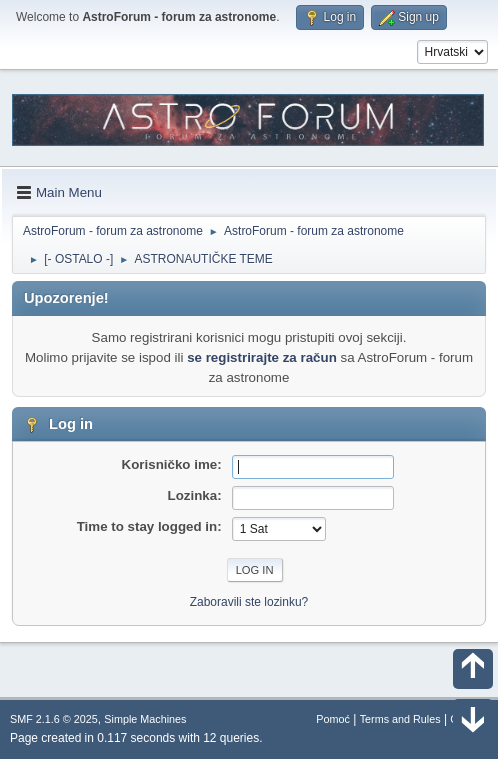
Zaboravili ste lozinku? (249, 602)
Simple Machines (145, 719)
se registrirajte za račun (262, 357)
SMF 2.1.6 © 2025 (54, 719)
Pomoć (333, 719)
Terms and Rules (400, 719)
